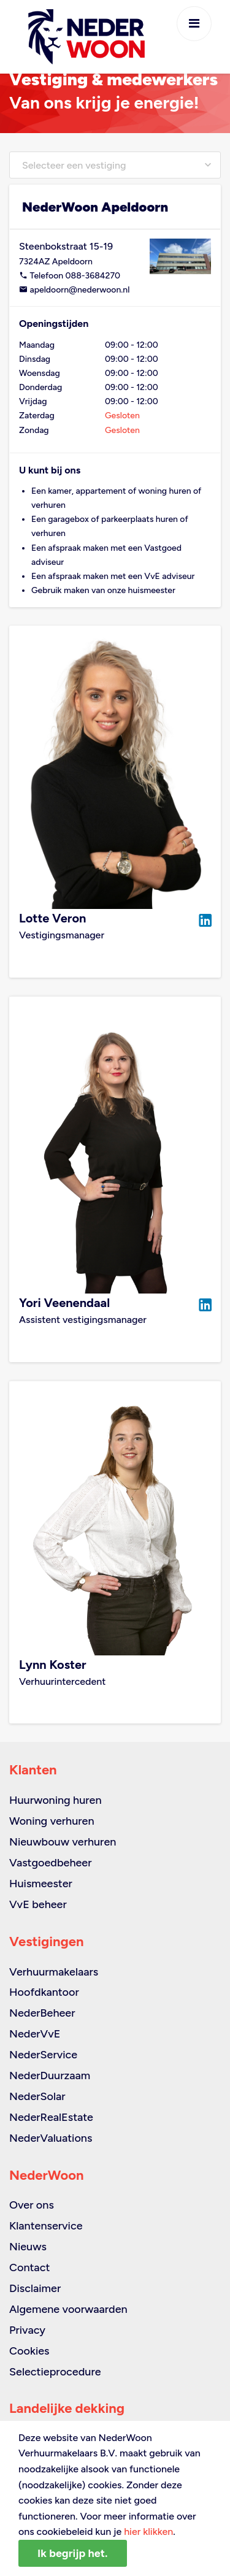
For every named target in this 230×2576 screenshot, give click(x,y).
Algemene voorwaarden (68, 2309)
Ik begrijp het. (72, 2553)
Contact (29, 2267)
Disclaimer (35, 2288)
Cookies (29, 2351)
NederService (43, 2054)
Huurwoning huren (55, 1800)
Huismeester (40, 1883)
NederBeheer (42, 2013)
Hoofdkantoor (44, 1992)
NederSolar (37, 2096)
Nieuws (28, 2246)
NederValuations (50, 2138)
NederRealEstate (51, 2117)
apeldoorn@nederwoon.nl (74, 290)
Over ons (31, 2205)
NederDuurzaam (49, 2075)
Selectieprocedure (55, 2372)
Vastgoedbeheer (50, 1862)
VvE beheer (38, 1904)
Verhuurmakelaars (53, 1972)
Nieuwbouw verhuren (62, 1842)
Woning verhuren (51, 1821)
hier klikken (148, 2531)
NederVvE (34, 2034)
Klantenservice (46, 2226)
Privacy (27, 2330)
